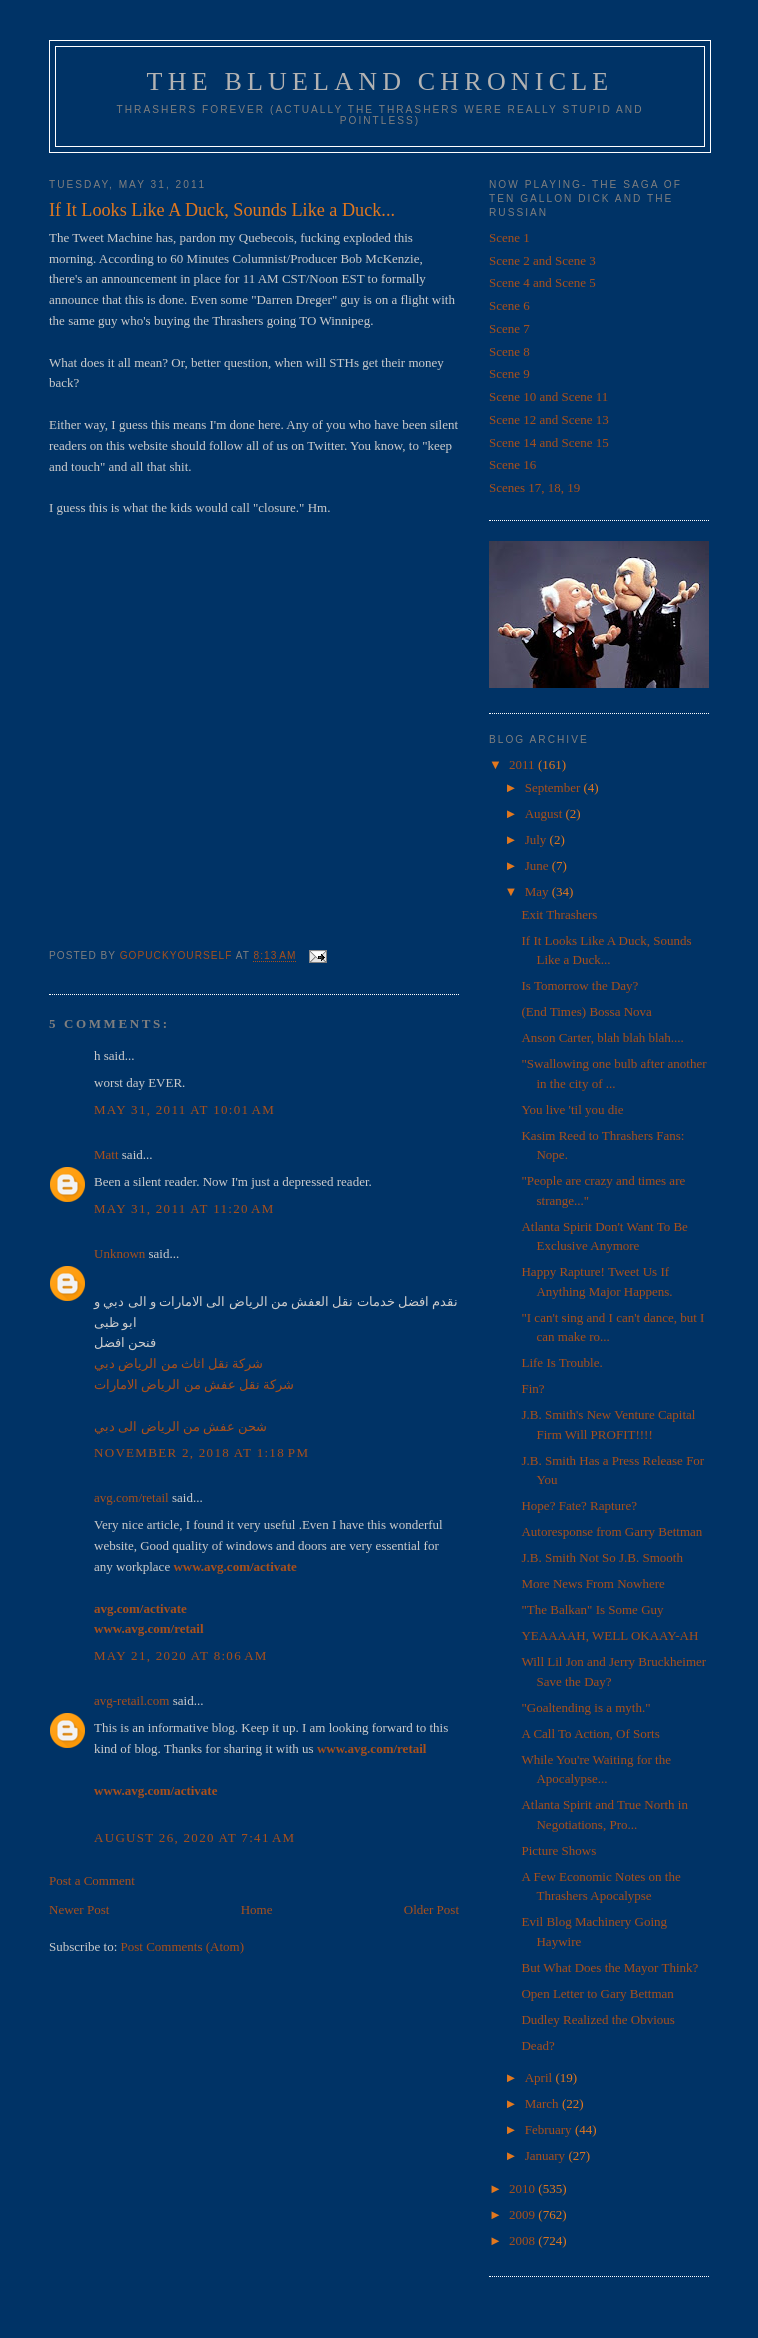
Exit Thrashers (559, 914)
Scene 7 (509, 328)
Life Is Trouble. (561, 1362)
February (550, 2129)
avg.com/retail (131, 1497)
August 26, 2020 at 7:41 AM (194, 1837)
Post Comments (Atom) (183, 1946)
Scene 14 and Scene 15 (549, 442)
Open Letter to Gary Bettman (597, 1993)
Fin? (532, 1388)
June (538, 865)
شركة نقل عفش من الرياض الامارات (194, 1384)
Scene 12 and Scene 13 (549, 419)
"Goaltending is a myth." (585, 1707)
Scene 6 (509, 305)
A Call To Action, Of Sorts (590, 1733)
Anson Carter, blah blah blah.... (602, 1037)
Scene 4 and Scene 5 (542, 282)
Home (257, 1909)
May (538, 891)
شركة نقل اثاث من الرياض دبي (178, 1363)
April (540, 2077)
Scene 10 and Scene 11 (548, 396)
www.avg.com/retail (149, 1628)
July (537, 839)
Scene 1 (509, 237)
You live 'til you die (572, 1109)
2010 (523, 2188)
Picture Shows (558, 1850)
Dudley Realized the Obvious (597, 2019)
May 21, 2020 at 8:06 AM (181, 1655)
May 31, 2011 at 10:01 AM (184, 1109)
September (554, 787)
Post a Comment (92, 1880)
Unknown (119, 1253)
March (543, 2103)
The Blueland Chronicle (380, 81)
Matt (106, 1154)
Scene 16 (512, 464)
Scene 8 (509, 351)
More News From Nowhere (592, 1583)
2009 (523, 2214)
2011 (523, 764)
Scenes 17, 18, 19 (534, 487)
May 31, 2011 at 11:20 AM (184, 1208)
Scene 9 (509, 373)
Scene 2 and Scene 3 (542, 260)
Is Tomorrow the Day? (579, 985)
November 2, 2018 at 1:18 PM (201, 1452)
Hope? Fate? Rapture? (579, 1505)
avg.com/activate (140, 1608)
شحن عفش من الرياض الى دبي (180, 1426)
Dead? (537, 2045)
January (547, 2155)
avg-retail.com (131, 1700)
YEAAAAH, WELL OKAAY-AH (609, 1635)
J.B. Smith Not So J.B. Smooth (601, 1557)
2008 (523, 2240)
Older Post (431, 1909)
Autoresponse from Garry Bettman (611, 1531)
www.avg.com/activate (234, 1566)
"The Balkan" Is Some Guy (592, 1609)
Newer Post (79, 1909)
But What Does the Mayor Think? (609, 1967)
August (545, 813)
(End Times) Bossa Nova (586, 1011)
